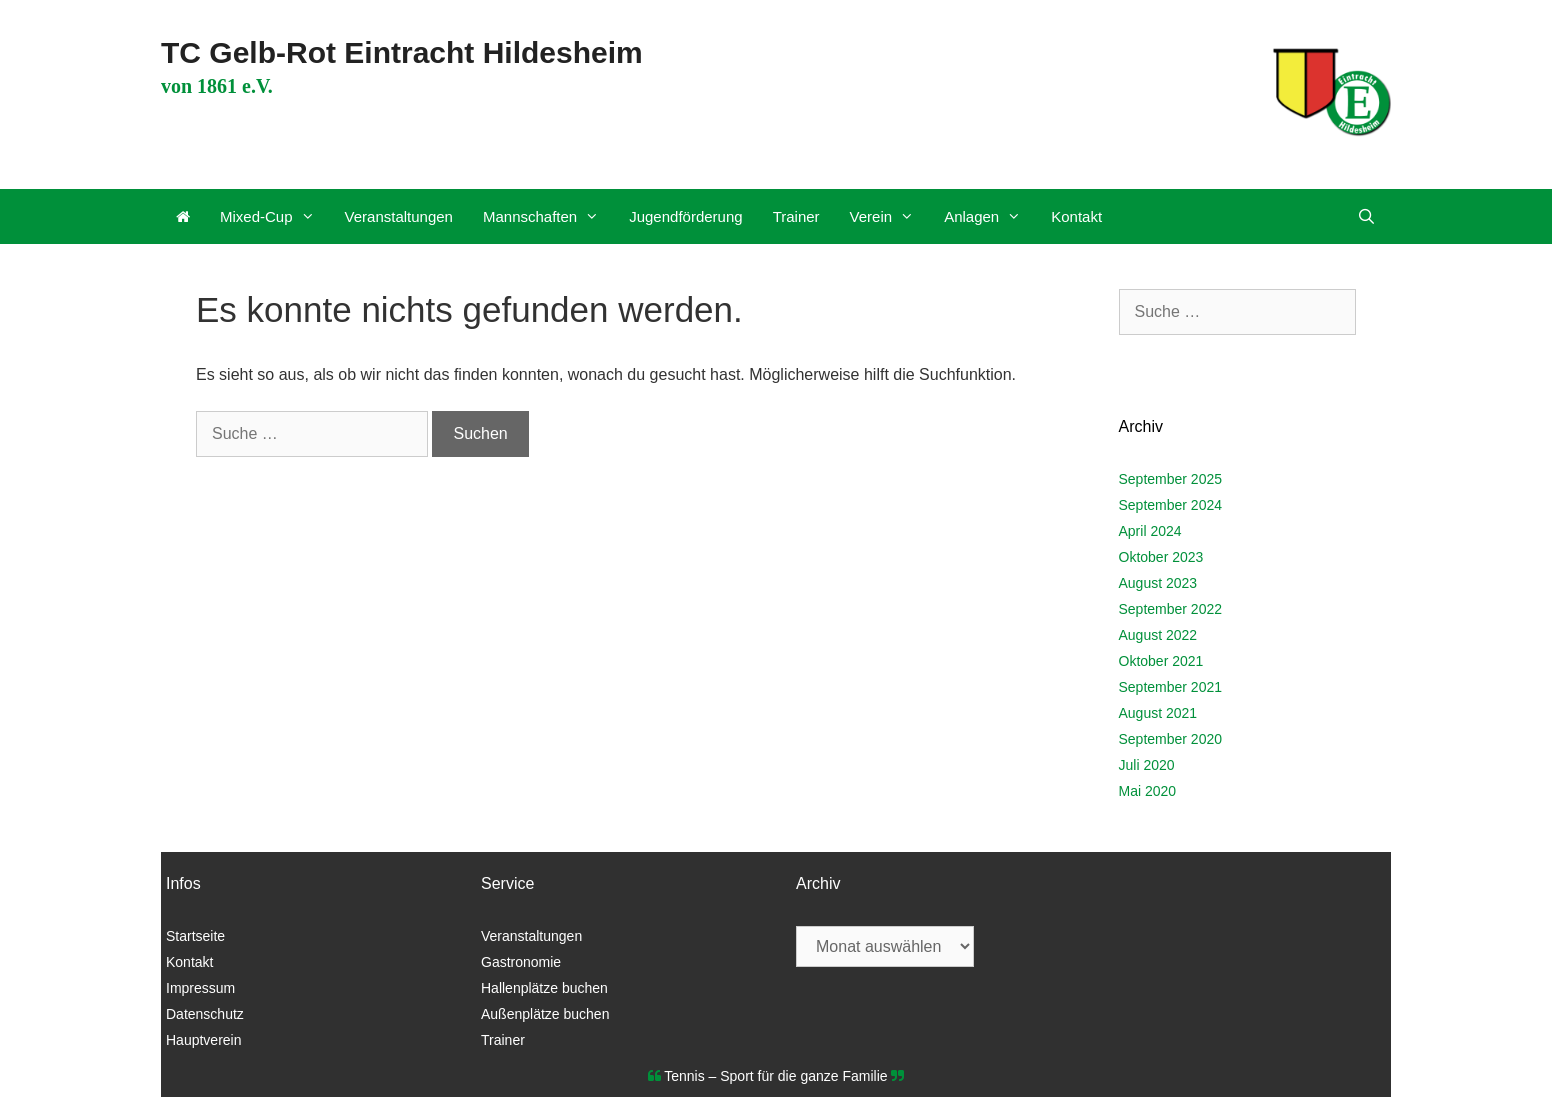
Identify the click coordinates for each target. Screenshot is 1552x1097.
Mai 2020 (1148, 791)
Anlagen (990, 216)
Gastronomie (521, 962)
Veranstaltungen (399, 216)
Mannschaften (548, 216)
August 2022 (1158, 635)
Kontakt (1076, 216)
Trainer (796, 216)
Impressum (200, 988)
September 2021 (1171, 687)
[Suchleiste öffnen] (1366, 216)
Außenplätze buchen (545, 1014)
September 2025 (1171, 479)
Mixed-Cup (275, 216)
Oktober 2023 (1161, 557)
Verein (890, 216)
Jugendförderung (685, 216)
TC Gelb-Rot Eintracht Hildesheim (402, 52)
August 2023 (1158, 583)
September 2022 (1171, 609)
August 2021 (1158, 713)
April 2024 (1150, 531)
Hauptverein (204, 1040)
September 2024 (1171, 505)
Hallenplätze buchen (544, 988)
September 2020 (1171, 739)
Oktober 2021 (1161, 661)
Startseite (195, 936)
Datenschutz (205, 1014)
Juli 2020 (1147, 765)
